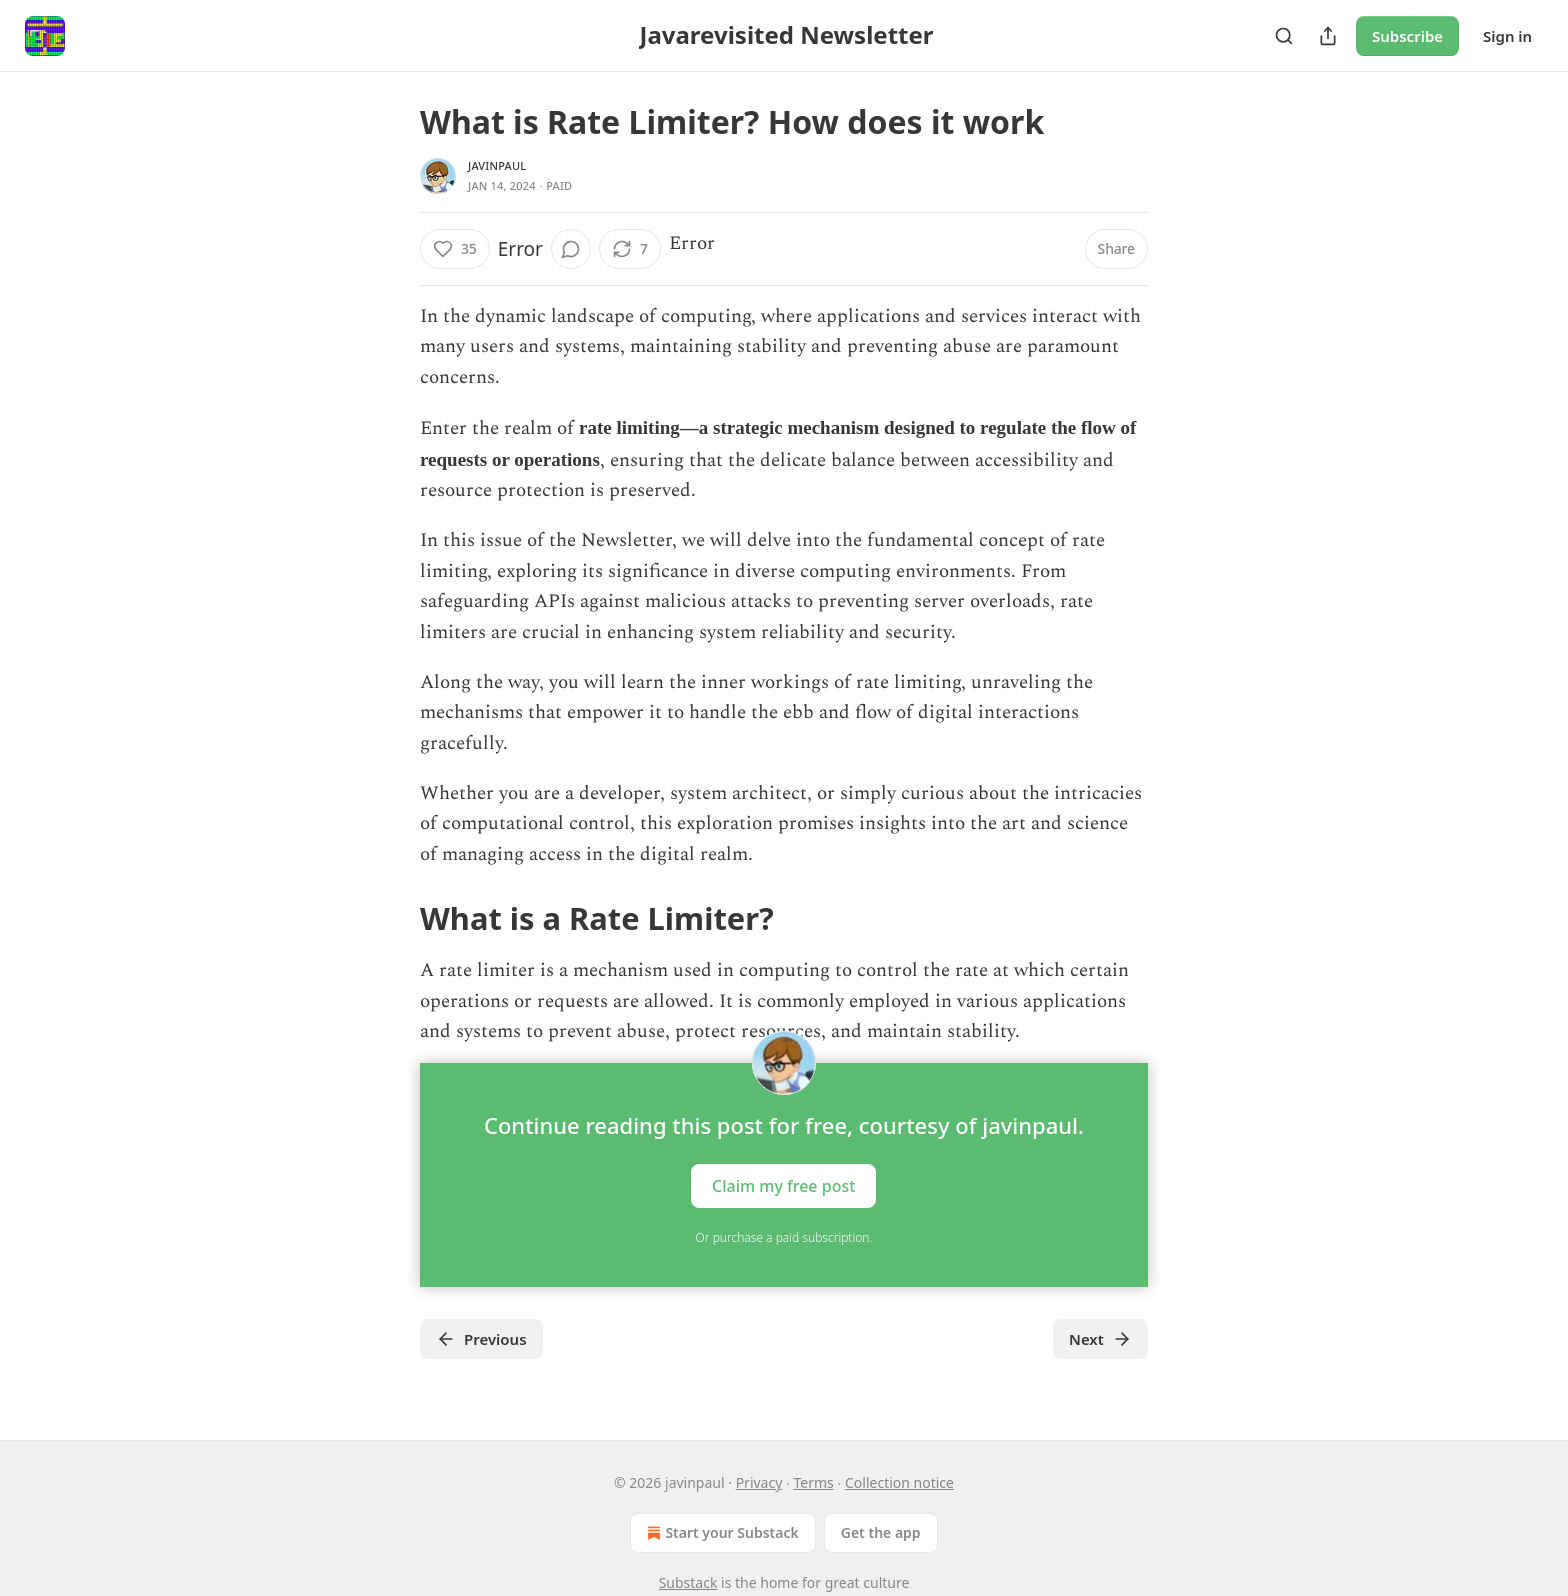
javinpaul (497, 165)
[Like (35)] (455, 249)
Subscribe (1407, 36)
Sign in (1507, 36)
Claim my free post (783, 1186)
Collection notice (899, 1482)
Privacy (759, 1482)
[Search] (1284, 36)
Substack (688, 1582)
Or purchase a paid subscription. (784, 1237)
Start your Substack (720, 1533)
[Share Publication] (1328, 36)
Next (1100, 1339)
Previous (481, 1339)
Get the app (881, 1532)
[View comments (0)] (571, 249)
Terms (814, 1482)
